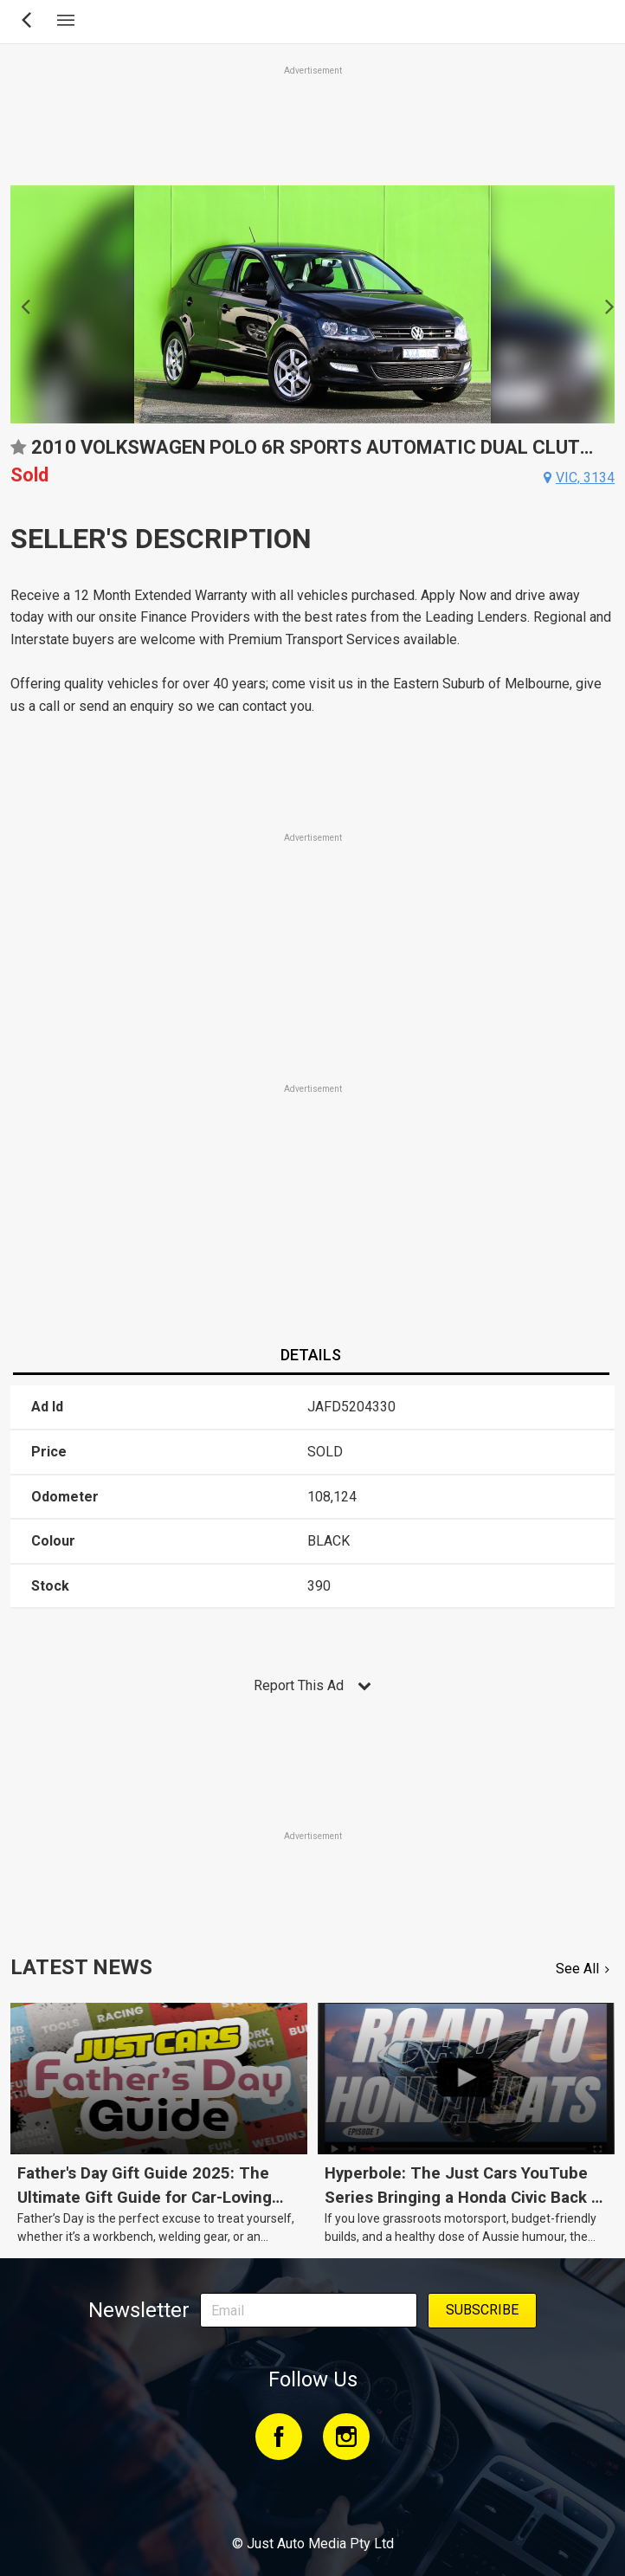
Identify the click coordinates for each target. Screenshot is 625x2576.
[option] (312, 304)
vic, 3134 (585, 477)
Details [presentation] (310, 1355)
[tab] (311, 1356)
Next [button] (605, 304)
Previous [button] (20, 304)
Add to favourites (18, 453)
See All (577, 1968)
